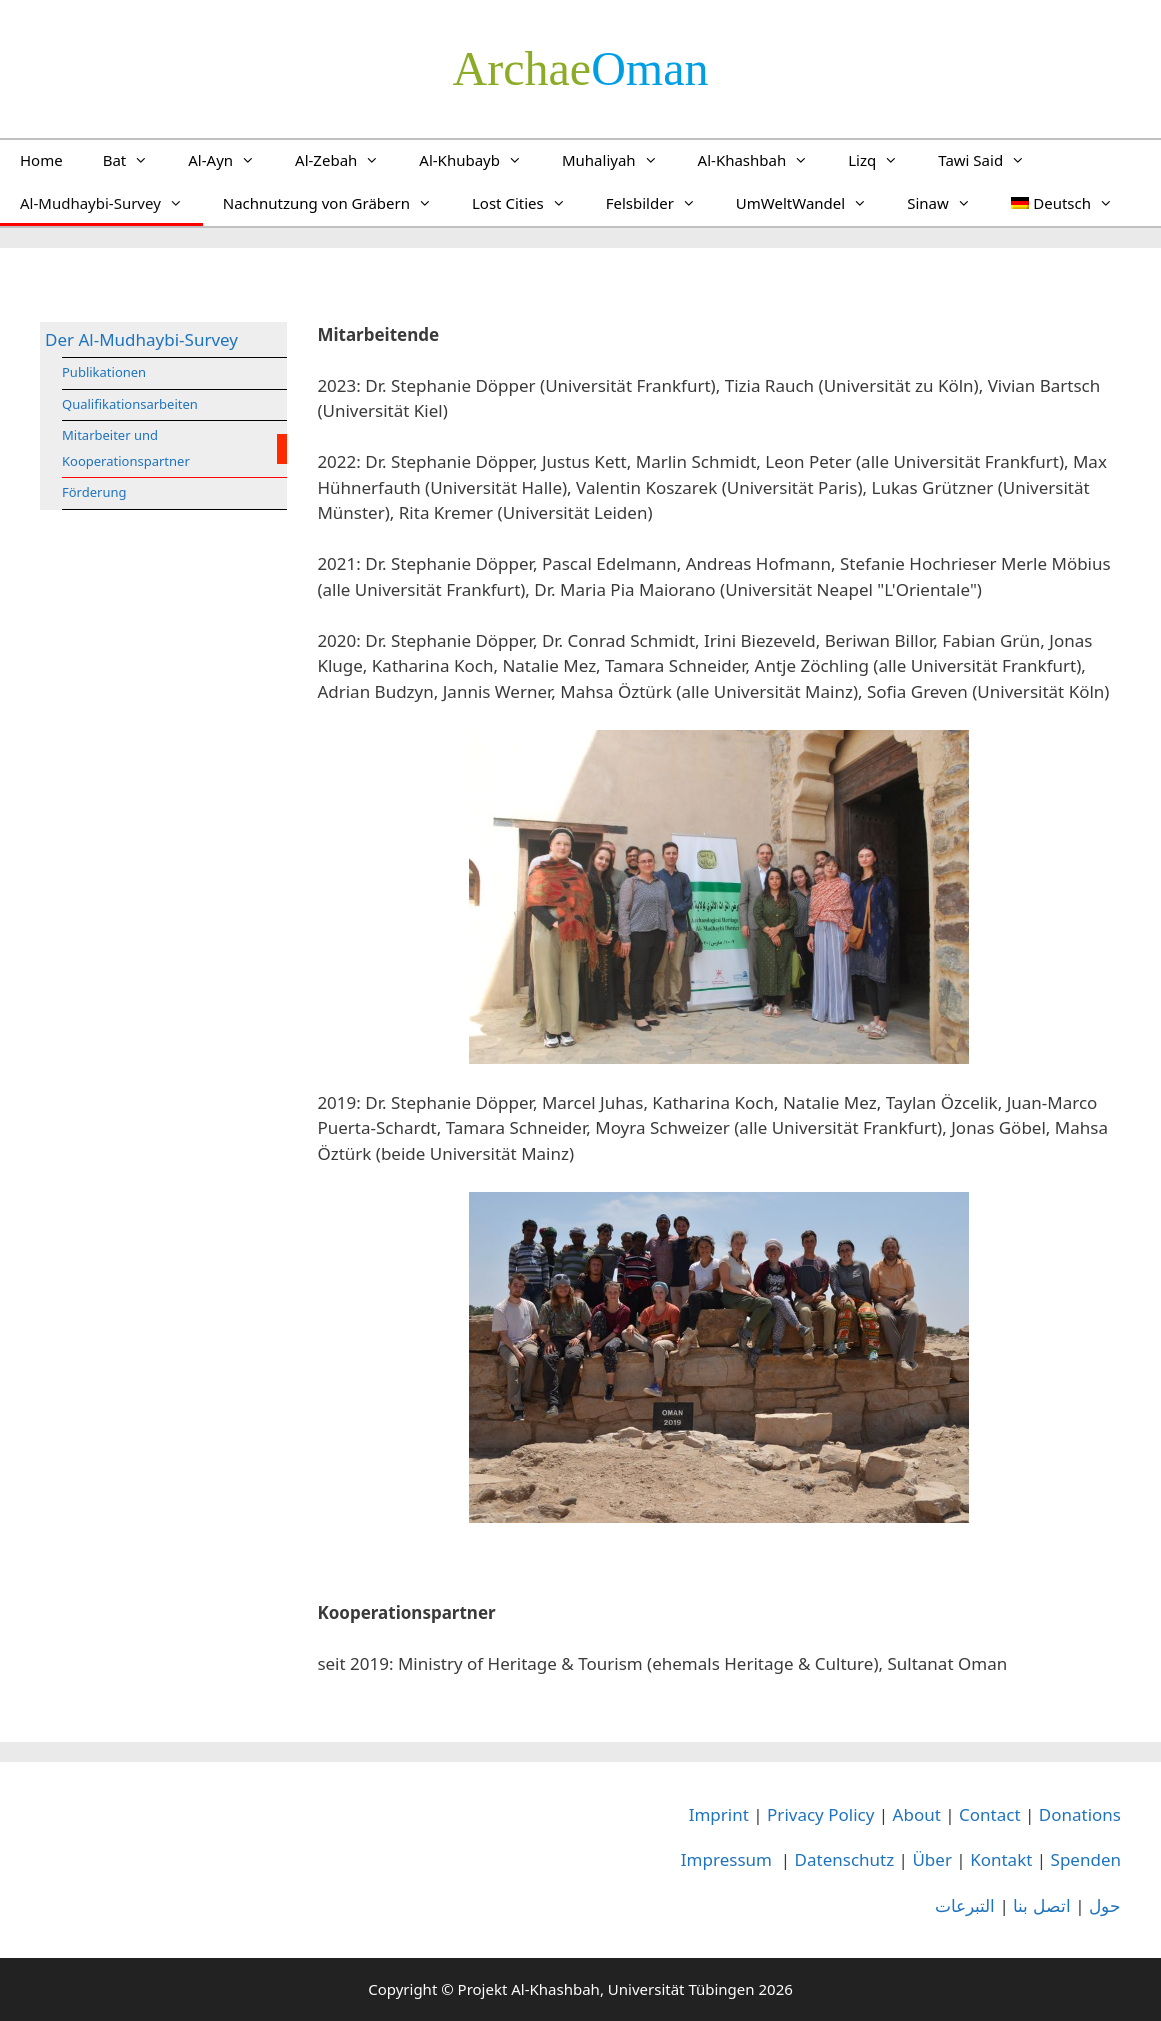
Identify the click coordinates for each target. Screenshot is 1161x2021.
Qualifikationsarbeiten (130, 404)
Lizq (883, 160)
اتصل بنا (1041, 1905)
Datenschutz (845, 1859)
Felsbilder (661, 203)
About (917, 1814)
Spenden (1086, 1859)
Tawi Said (991, 160)
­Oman (581, 68)
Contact (990, 1814)
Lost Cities (529, 203)
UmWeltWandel (811, 203)
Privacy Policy (820, 1814)
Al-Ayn (231, 160)
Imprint (719, 1814)
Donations (1080, 1814)
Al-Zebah (347, 160)
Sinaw (949, 203)
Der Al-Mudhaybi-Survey (141, 339)
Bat (136, 160)
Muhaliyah (620, 160)
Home (41, 160)
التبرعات (965, 1905)
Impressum (726, 1859)
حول (1105, 1905)
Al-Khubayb (480, 160)
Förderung (94, 492)
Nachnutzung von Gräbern (337, 203)
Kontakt (1001, 1859)
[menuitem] (1062, 203)
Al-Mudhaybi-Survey (111, 203)
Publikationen (104, 372)
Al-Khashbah (763, 160)
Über (932, 1859)
